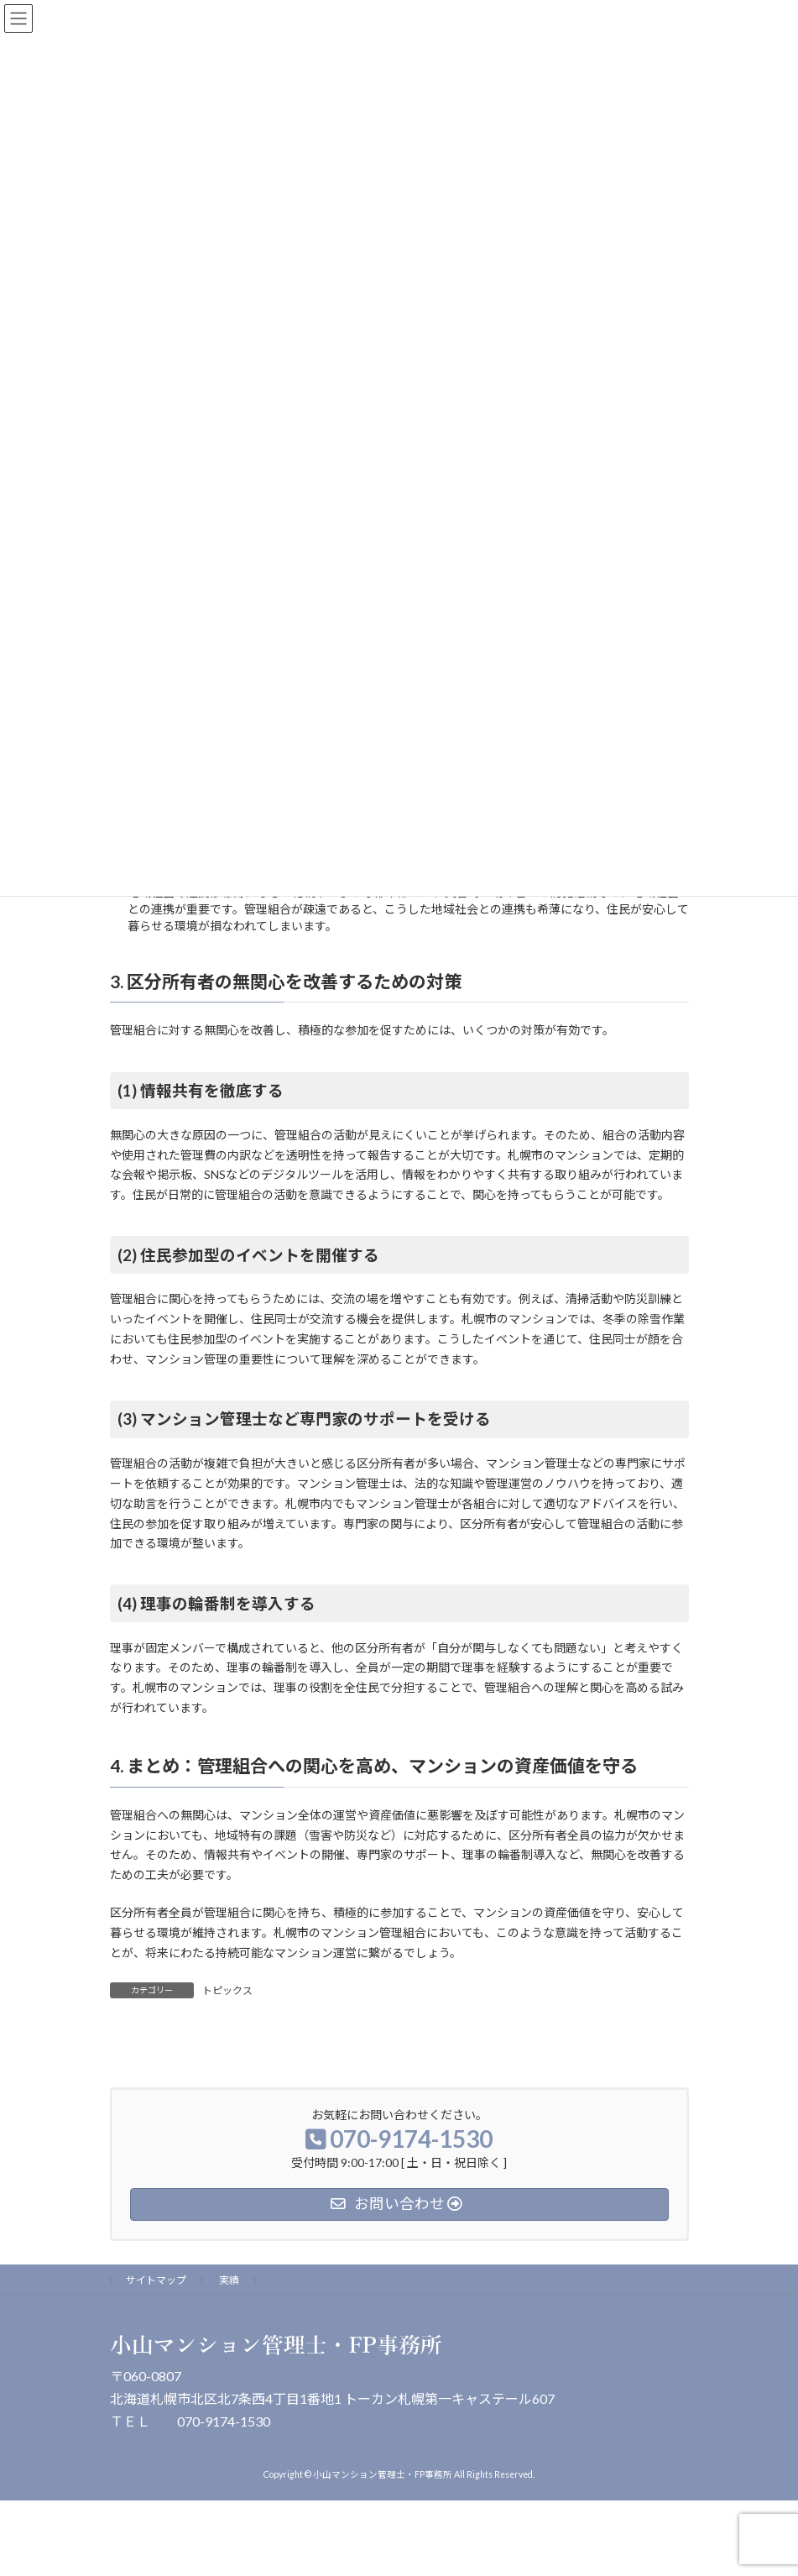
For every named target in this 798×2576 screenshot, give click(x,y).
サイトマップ (156, 2280)
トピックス (227, 1990)
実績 (229, 2280)
